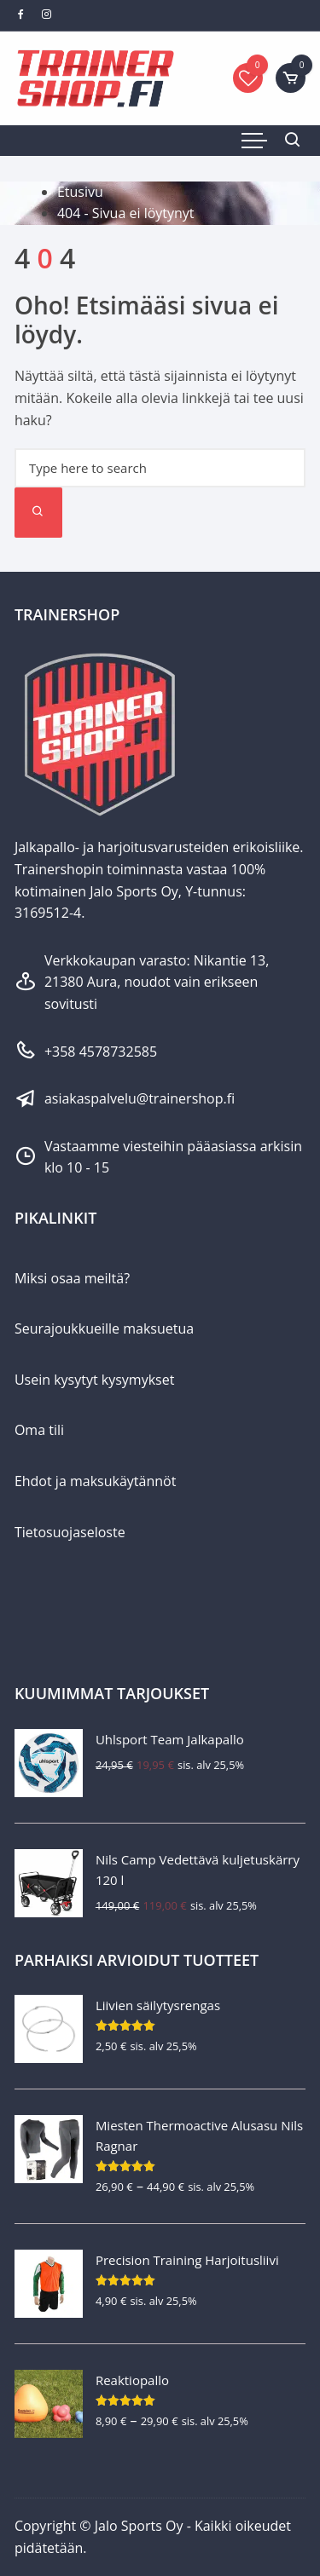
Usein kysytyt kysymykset (95, 1379)
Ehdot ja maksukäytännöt (95, 1481)
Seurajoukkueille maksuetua (104, 1328)
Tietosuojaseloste (70, 1532)
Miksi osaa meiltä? (72, 1278)
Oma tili (39, 1430)
